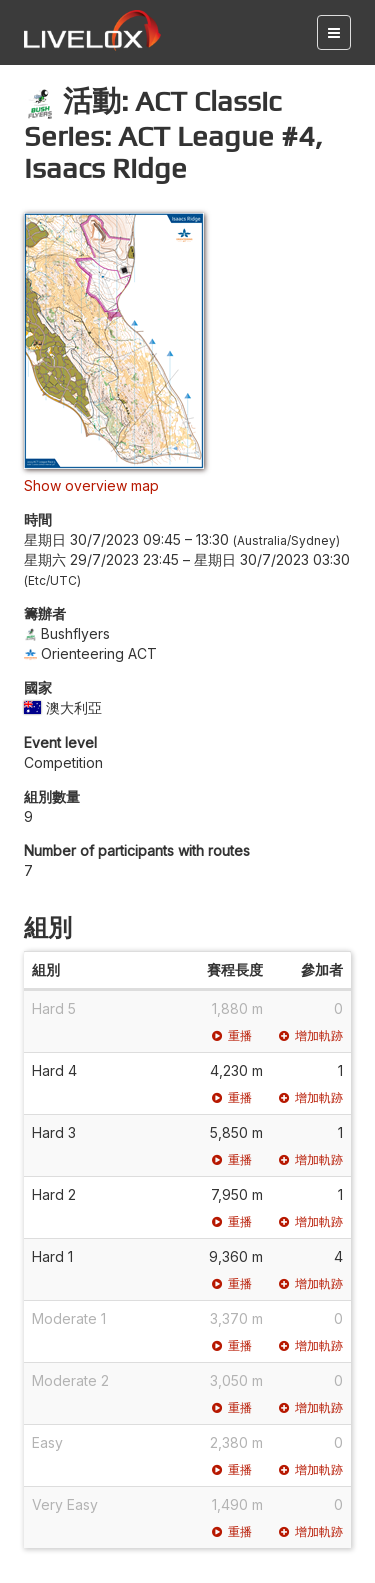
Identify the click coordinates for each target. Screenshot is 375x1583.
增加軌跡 (311, 1035)
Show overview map (91, 485)
